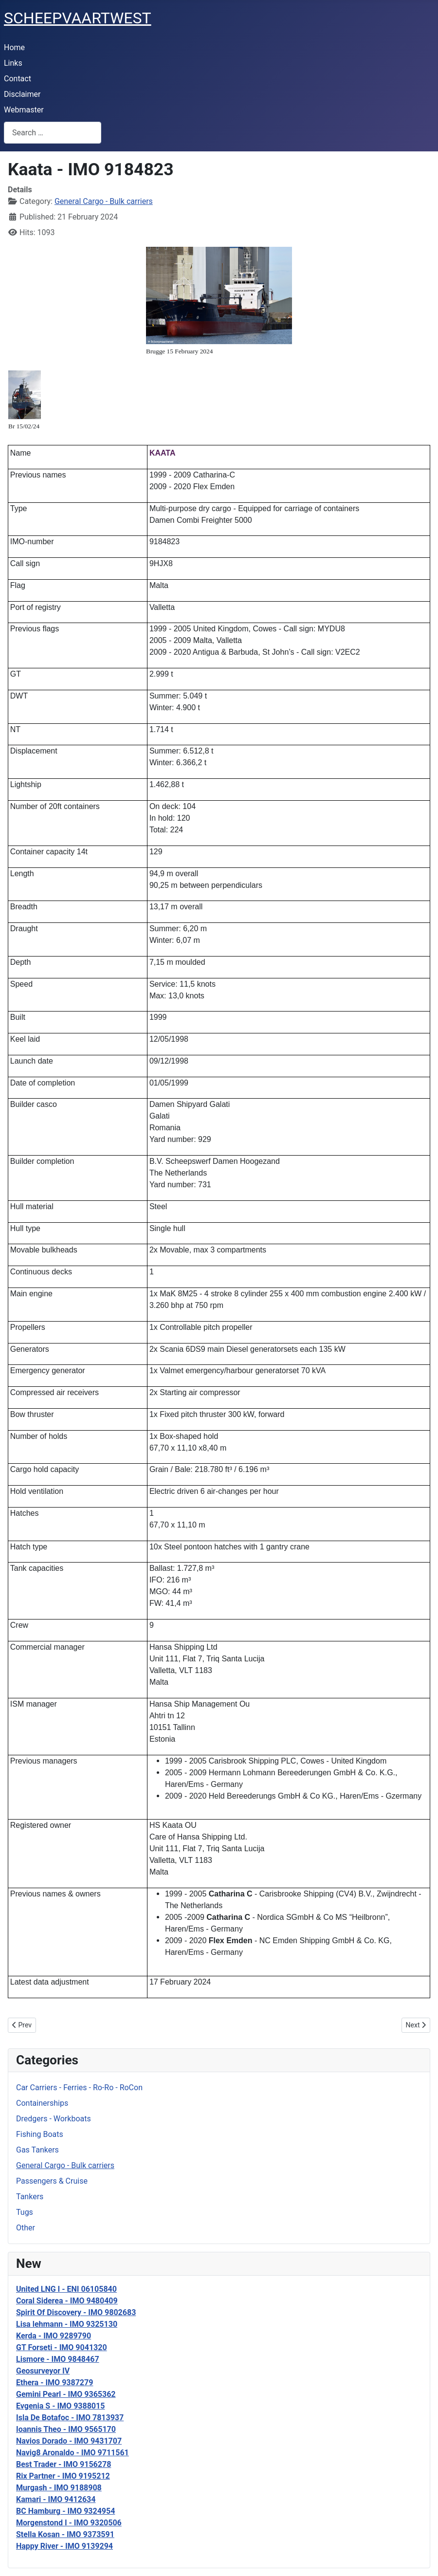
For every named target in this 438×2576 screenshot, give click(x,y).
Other (25, 2227)
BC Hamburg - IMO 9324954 (65, 2511)
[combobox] (52, 133)
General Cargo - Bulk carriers (65, 2165)
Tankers (29, 2196)
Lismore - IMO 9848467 (57, 2359)
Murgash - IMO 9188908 (59, 2487)
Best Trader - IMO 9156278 (63, 2464)
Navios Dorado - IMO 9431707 (69, 2441)
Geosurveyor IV (43, 2370)
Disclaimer (22, 94)
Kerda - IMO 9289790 (53, 2335)
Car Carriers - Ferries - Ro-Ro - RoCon (79, 2087)
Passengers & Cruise (52, 2181)
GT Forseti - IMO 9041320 (61, 2347)
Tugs (24, 2212)
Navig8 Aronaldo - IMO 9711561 (72, 2452)
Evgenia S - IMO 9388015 (60, 2405)
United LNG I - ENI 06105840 (66, 2289)
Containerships (42, 2103)
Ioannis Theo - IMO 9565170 (66, 2429)
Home (14, 47)
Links (13, 63)
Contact (17, 78)
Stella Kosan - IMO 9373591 (65, 2534)
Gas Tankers (37, 2149)
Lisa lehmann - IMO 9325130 (66, 2324)
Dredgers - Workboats (53, 2118)
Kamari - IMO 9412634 (55, 2499)
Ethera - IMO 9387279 (54, 2382)
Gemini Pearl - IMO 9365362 (66, 2394)
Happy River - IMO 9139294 (64, 2546)
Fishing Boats (39, 2134)
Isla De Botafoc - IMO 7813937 (70, 2417)
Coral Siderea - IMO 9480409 (67, 2300)
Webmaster (24, 109)
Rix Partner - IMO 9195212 (63, 2476)
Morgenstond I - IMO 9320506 (69, 2522)
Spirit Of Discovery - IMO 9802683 (76, 2312)
